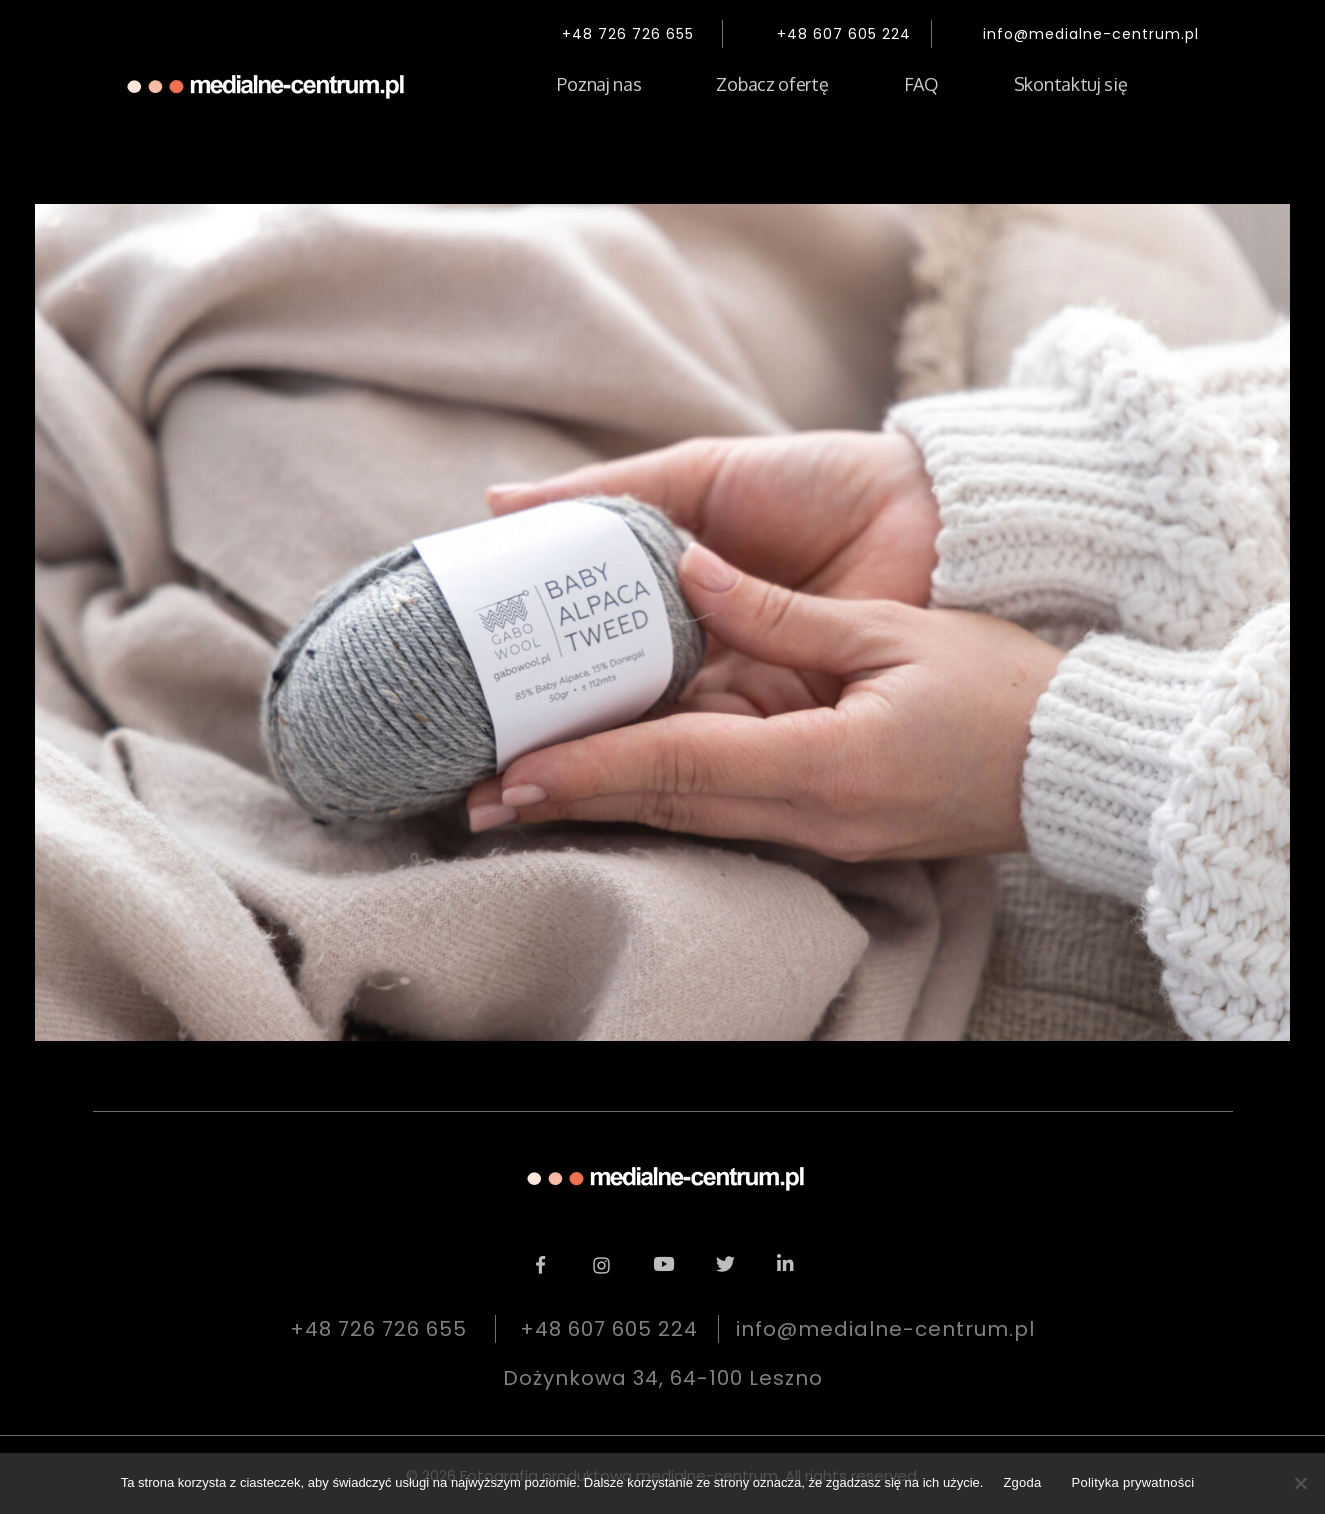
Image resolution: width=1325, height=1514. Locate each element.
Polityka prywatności (1133, 1482)
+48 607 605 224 (844, 34)
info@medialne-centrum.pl (1091, 34)
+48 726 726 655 (628, 34)
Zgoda (1022, 1482)
